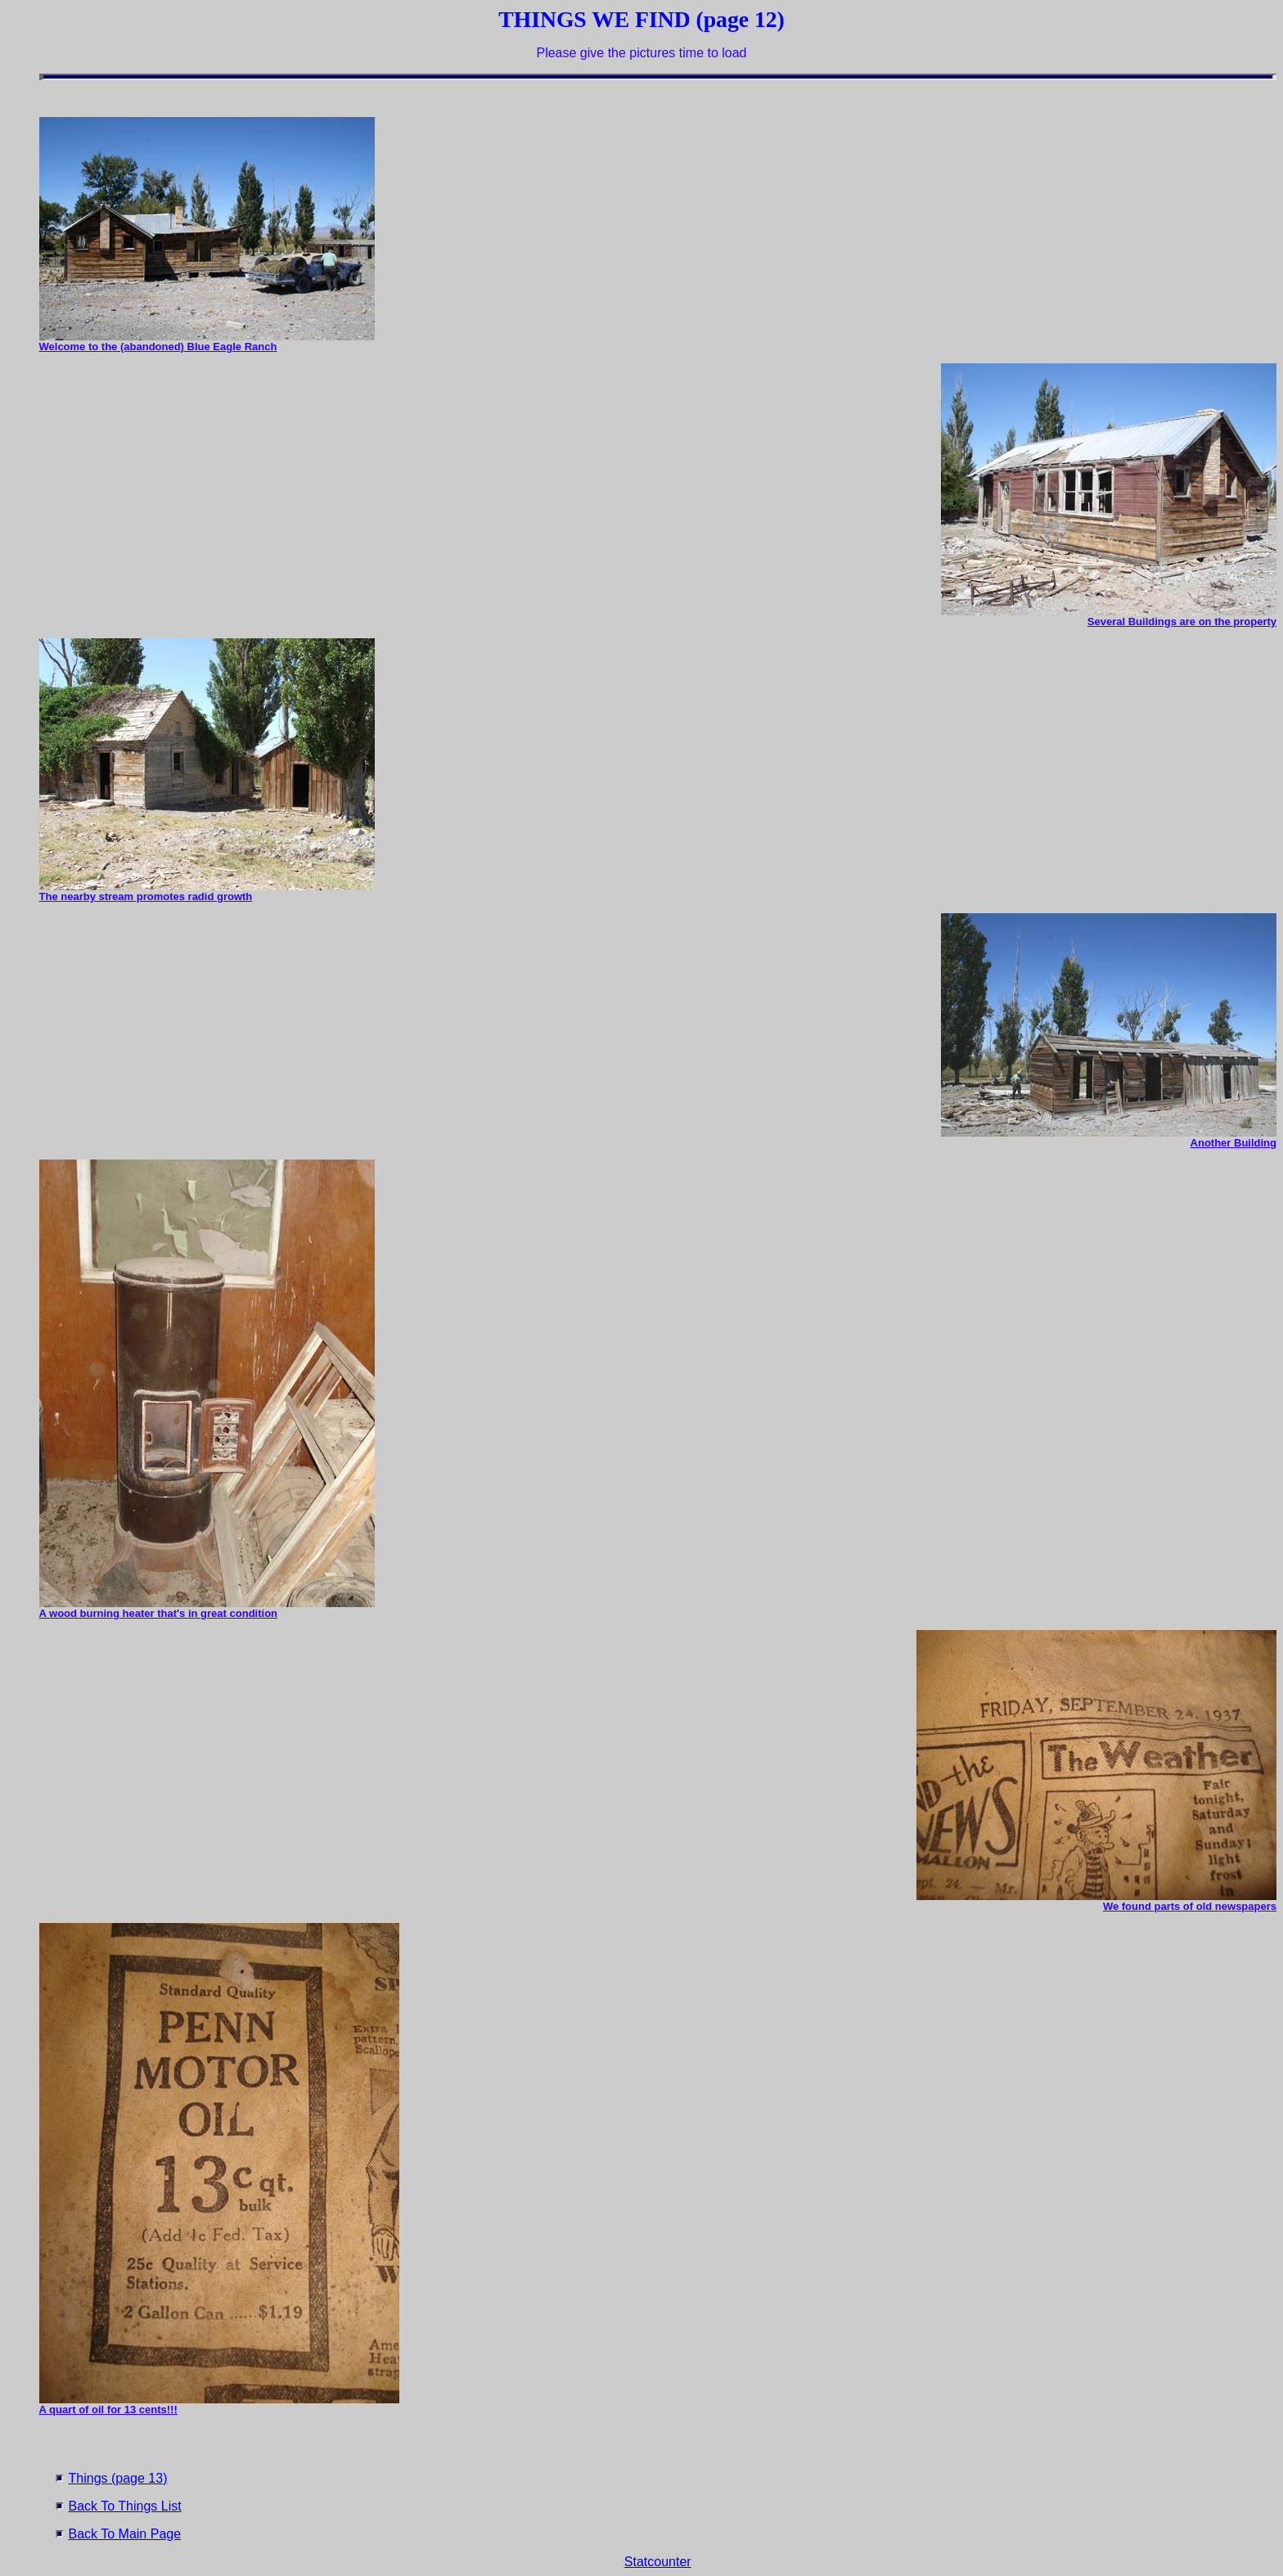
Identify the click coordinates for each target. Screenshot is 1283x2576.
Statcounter (657, 2562)
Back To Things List (125, 2506)
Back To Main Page (125, 2534)
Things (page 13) (118, 2478)
